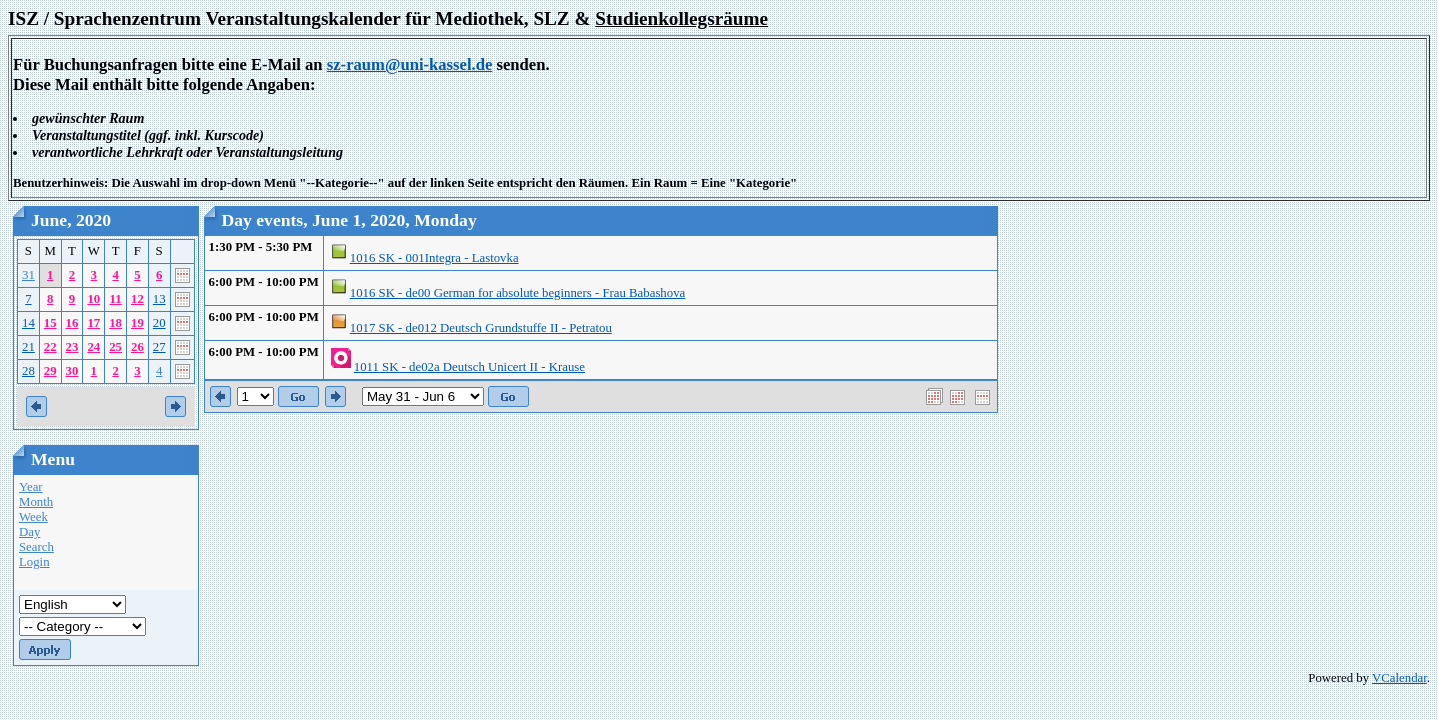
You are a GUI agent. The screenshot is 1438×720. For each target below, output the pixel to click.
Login (34, 562)
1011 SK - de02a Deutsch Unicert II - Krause (469, 367)
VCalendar (1399, 678)
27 (159, 347)
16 (72, 323)
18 (115, 323)
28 (28, 371)
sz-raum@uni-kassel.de (410, 64)
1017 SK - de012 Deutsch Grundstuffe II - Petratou (481, 328)
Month (36, 502)
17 (93, 323)
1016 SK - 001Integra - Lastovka (434, 258)
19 (137, 323)
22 (50, 347)
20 (159, 323)
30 (72, 371)
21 (28, 347)
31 (28, 275)
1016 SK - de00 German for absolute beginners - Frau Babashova (517, 293)
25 (115, 347)
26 (137, 347)
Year (31, 487)
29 (50, 371)
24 (93, 347)
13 (159, 299)
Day (29, 532)
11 (116, 299)
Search (36, 547)
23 (72, 347)
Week (33, 517)
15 (50, 323)
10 (93, 299)
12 (137, 299)
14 (28, 323)
